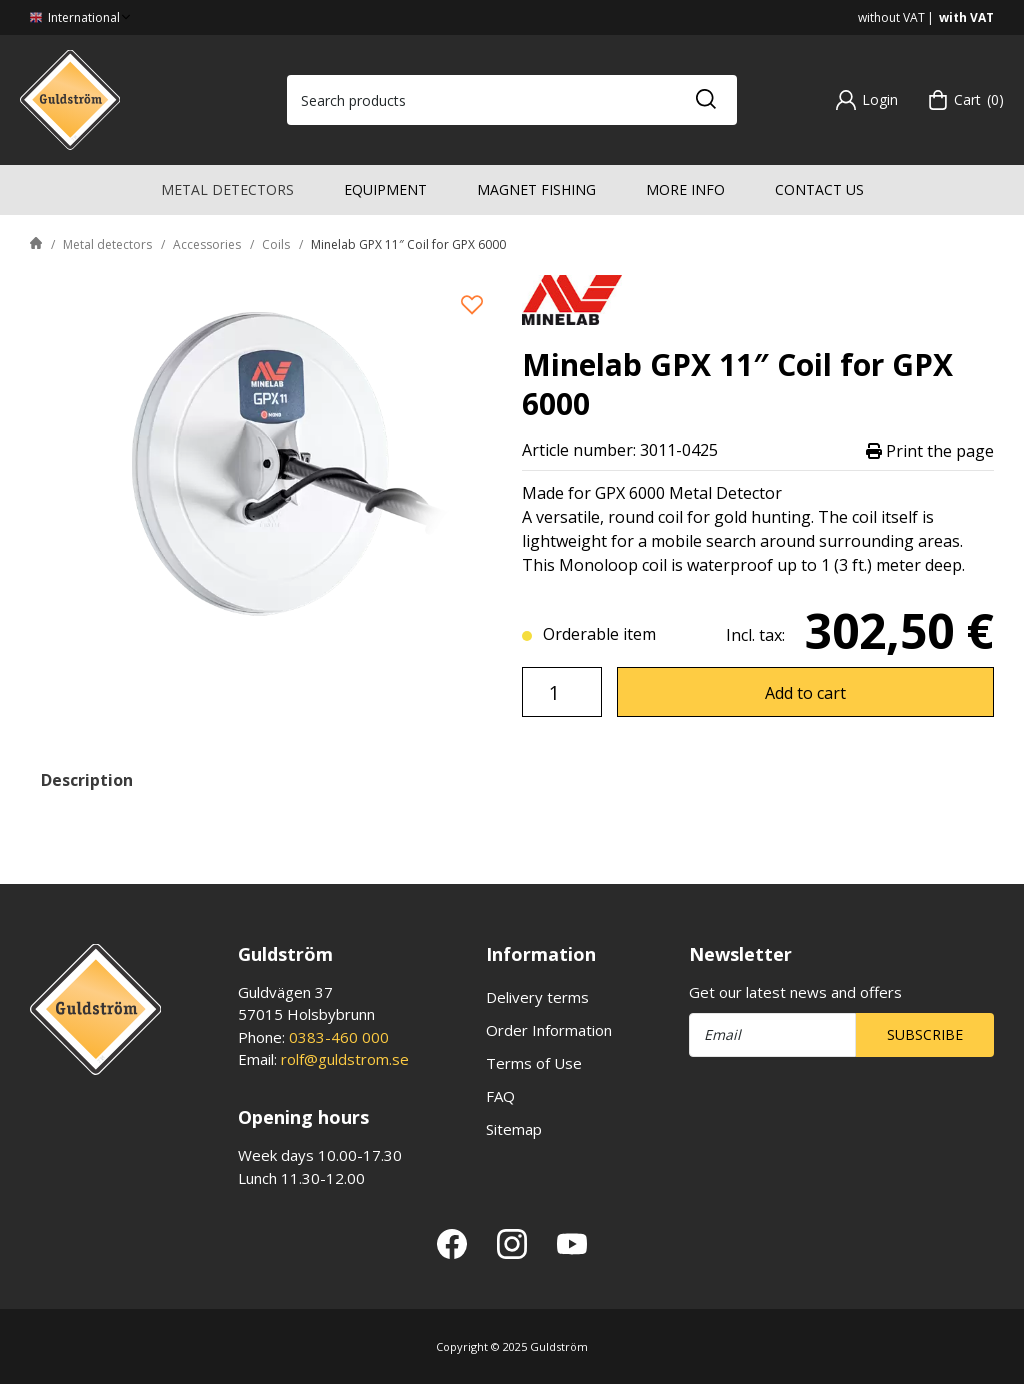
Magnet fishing (536, 189)
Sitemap (514, 1129)
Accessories (207, 244)
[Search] (705, 100)
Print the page (930, 450)
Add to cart (805, 693)
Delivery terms (537, 997)
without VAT (891, 17)
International (82, 17)
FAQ (500, 1096)
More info (685, 189)
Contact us (819, 189)
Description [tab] (87, 780)
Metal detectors (227, 189)
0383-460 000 (339, 1037)
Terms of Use (534, 1063)
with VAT (966, 17)
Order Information (549, 1030)
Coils (276, 244)
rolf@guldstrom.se (345, 1059)
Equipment (385, 189)
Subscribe (925, 1034)
